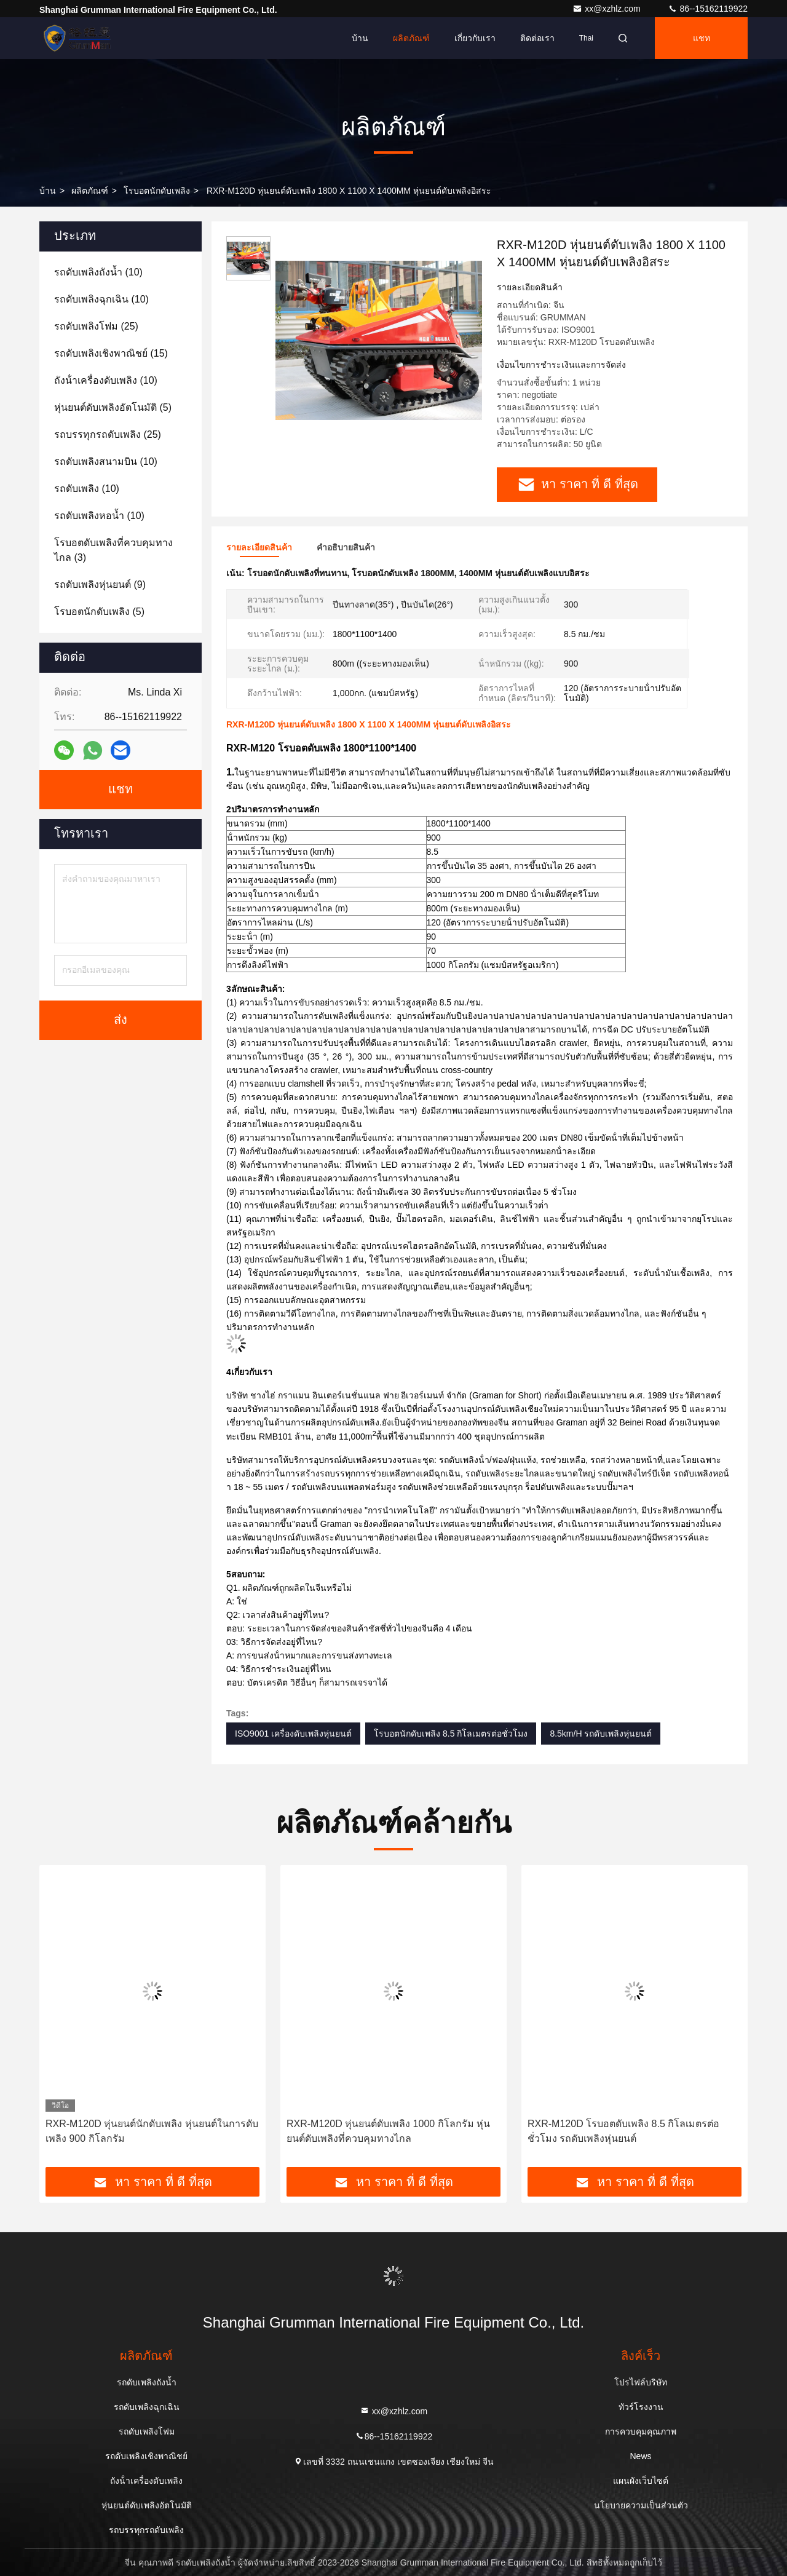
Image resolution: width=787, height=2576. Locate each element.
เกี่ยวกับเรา (475, 38)
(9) (100, 584)
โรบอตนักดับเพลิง (157, 191)
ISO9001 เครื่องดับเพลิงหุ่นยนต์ (293, 1733)
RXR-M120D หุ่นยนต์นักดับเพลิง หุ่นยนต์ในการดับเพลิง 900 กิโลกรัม (151, 2131)
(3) (113, 550)
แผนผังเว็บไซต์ (640, 2481)
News (640, 2456)
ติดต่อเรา (537, 38)
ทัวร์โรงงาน (641, 2407)
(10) (98, 272)
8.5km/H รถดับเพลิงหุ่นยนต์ (601, 1733)
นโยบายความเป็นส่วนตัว (641, 2505)
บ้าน (360, 38)
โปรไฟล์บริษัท (640, 2382)
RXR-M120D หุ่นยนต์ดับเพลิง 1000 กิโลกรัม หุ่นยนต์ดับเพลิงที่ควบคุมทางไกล (388, 2131)
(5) (113, 407)
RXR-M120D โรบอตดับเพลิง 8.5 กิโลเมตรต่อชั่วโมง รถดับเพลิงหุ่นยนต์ (623, 2131)
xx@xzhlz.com (607, 9)
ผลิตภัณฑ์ (411, 38)
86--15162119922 (708, 9)
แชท (701, 38)
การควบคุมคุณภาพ (640, 2431)
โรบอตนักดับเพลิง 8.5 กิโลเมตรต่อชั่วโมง (451, 1733)
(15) (111, 353)
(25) (96, 326)
